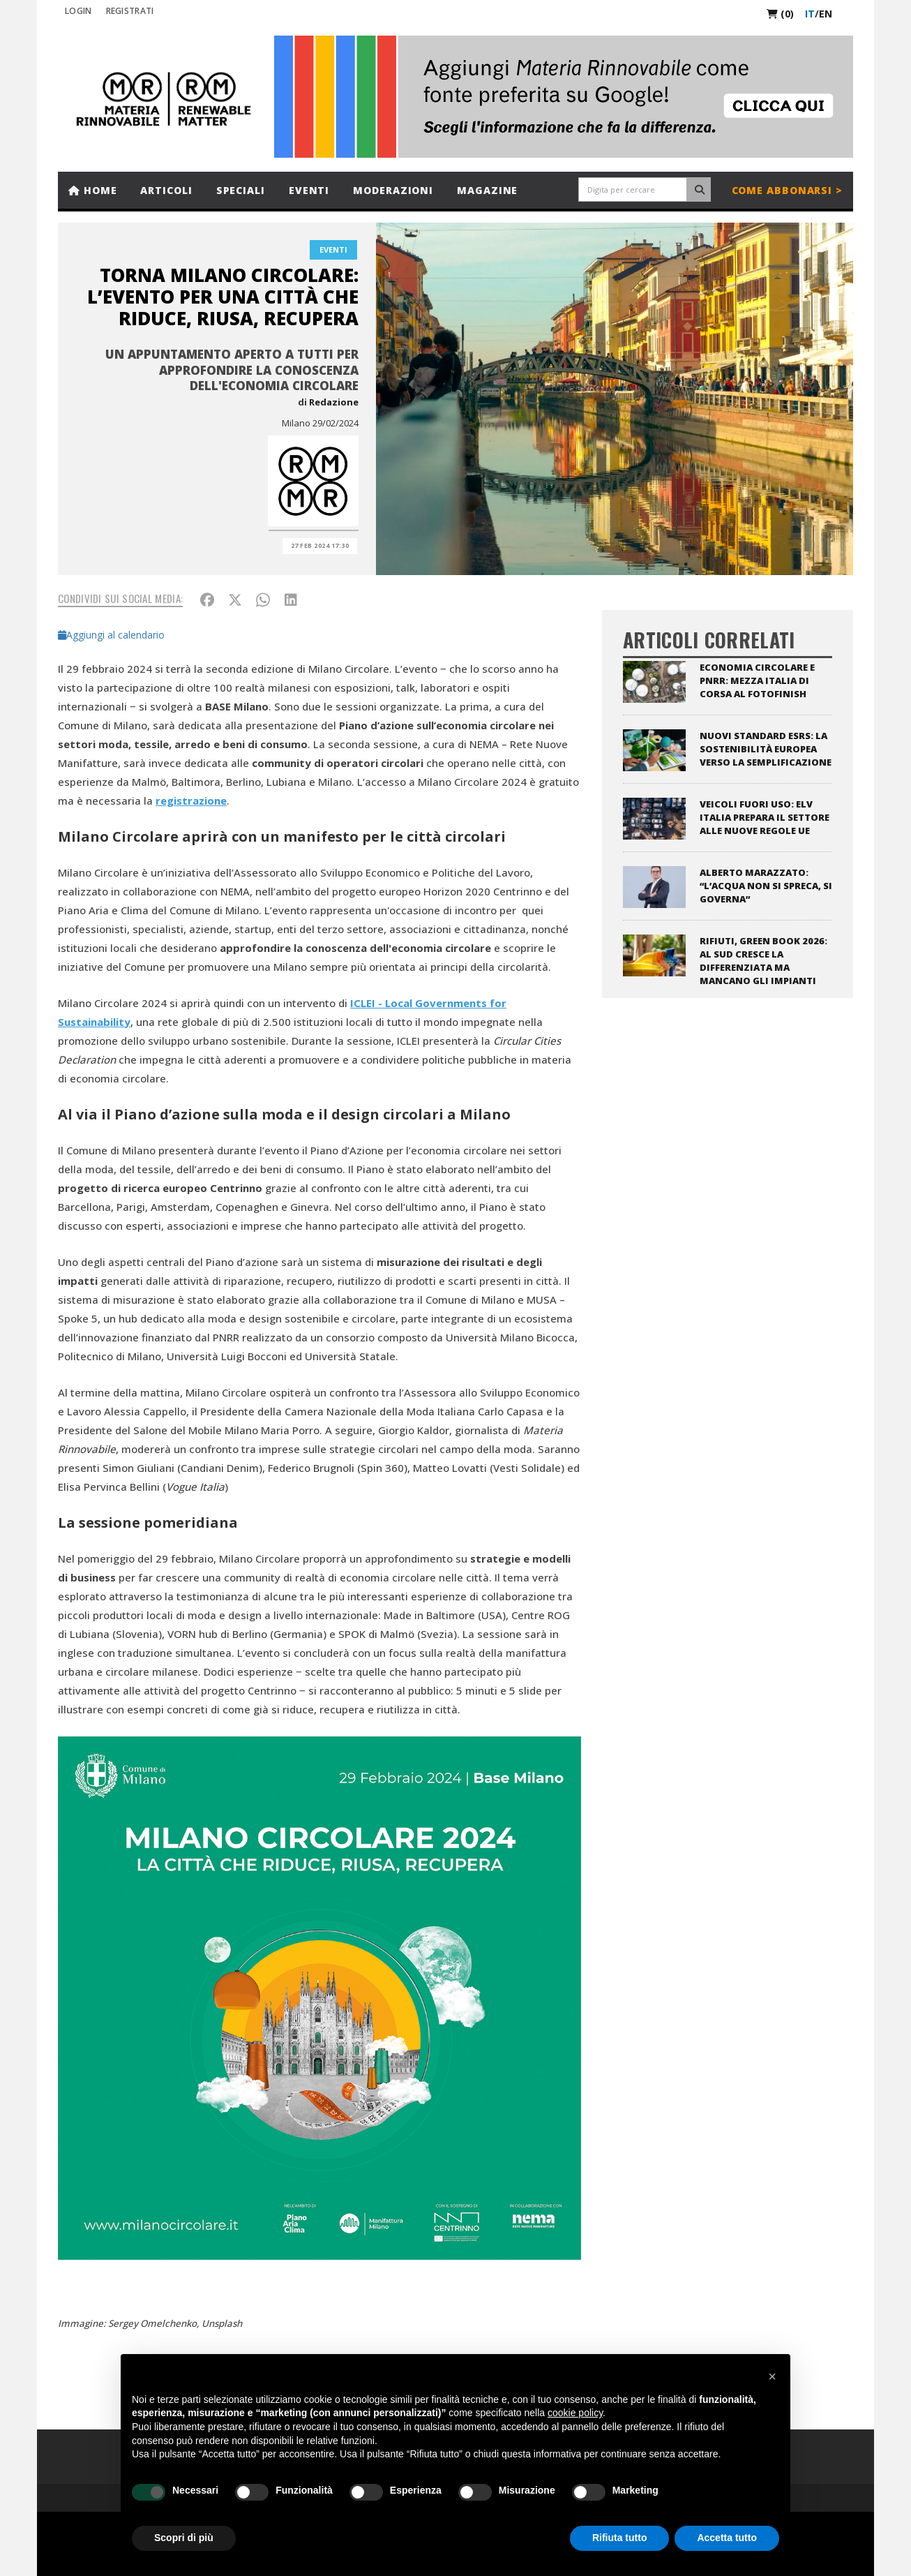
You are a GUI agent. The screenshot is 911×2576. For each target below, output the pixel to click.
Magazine (487, 190)
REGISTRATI (130, 11)
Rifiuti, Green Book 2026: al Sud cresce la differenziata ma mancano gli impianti (763, 961)
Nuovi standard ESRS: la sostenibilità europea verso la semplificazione (765, 748)
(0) (780, 13)
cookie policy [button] (575, 2412)
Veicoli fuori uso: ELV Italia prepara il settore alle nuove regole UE (764, 817)
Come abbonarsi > (787, 190)
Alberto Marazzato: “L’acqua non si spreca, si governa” (766, 885)
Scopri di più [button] (183, 2537)
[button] (772, 2376)
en (825, 13)
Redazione (334, 402)
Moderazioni (393, 190)
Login (78, 11)
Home (92, 190)
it (810, 13)
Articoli (166, 190)
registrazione (191, 800)
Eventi (309, 190)
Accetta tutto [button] (727, 2537)
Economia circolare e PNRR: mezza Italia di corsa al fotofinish (757, 680)
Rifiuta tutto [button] (619, 2537)
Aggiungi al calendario (111, 634)
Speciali (240, 190)
